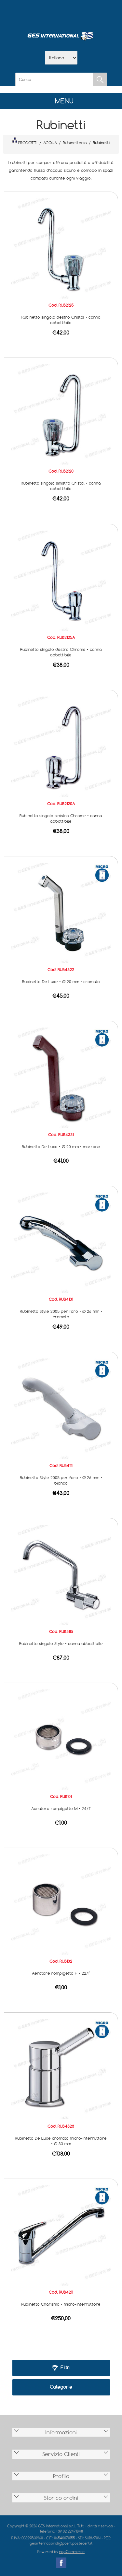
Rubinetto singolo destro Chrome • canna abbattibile (61, 652)
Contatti (78, 13)
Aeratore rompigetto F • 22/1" (61, 1973)
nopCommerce (72, 2551)
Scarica (61, 13)
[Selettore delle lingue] (61, 58)
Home (27, 13)
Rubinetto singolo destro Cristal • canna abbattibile (61, 319)
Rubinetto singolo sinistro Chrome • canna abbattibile (61, 818)
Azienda (44, 13)
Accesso (95, 13)
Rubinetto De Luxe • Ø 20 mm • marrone (61, 1146)
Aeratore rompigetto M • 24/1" (60, 1808)
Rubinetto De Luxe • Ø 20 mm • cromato (61, 981)
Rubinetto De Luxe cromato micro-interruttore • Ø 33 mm (61, 2140)
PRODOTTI (24, 141)
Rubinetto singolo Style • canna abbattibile (61, 1643)
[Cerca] (54, 79)
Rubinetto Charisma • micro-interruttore (61, 2304)
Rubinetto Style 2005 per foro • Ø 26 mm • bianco (61, 1480)
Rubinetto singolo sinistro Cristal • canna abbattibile (61, 485)
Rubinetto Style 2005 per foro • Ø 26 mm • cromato (61, 1314)
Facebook (61, 2563)
